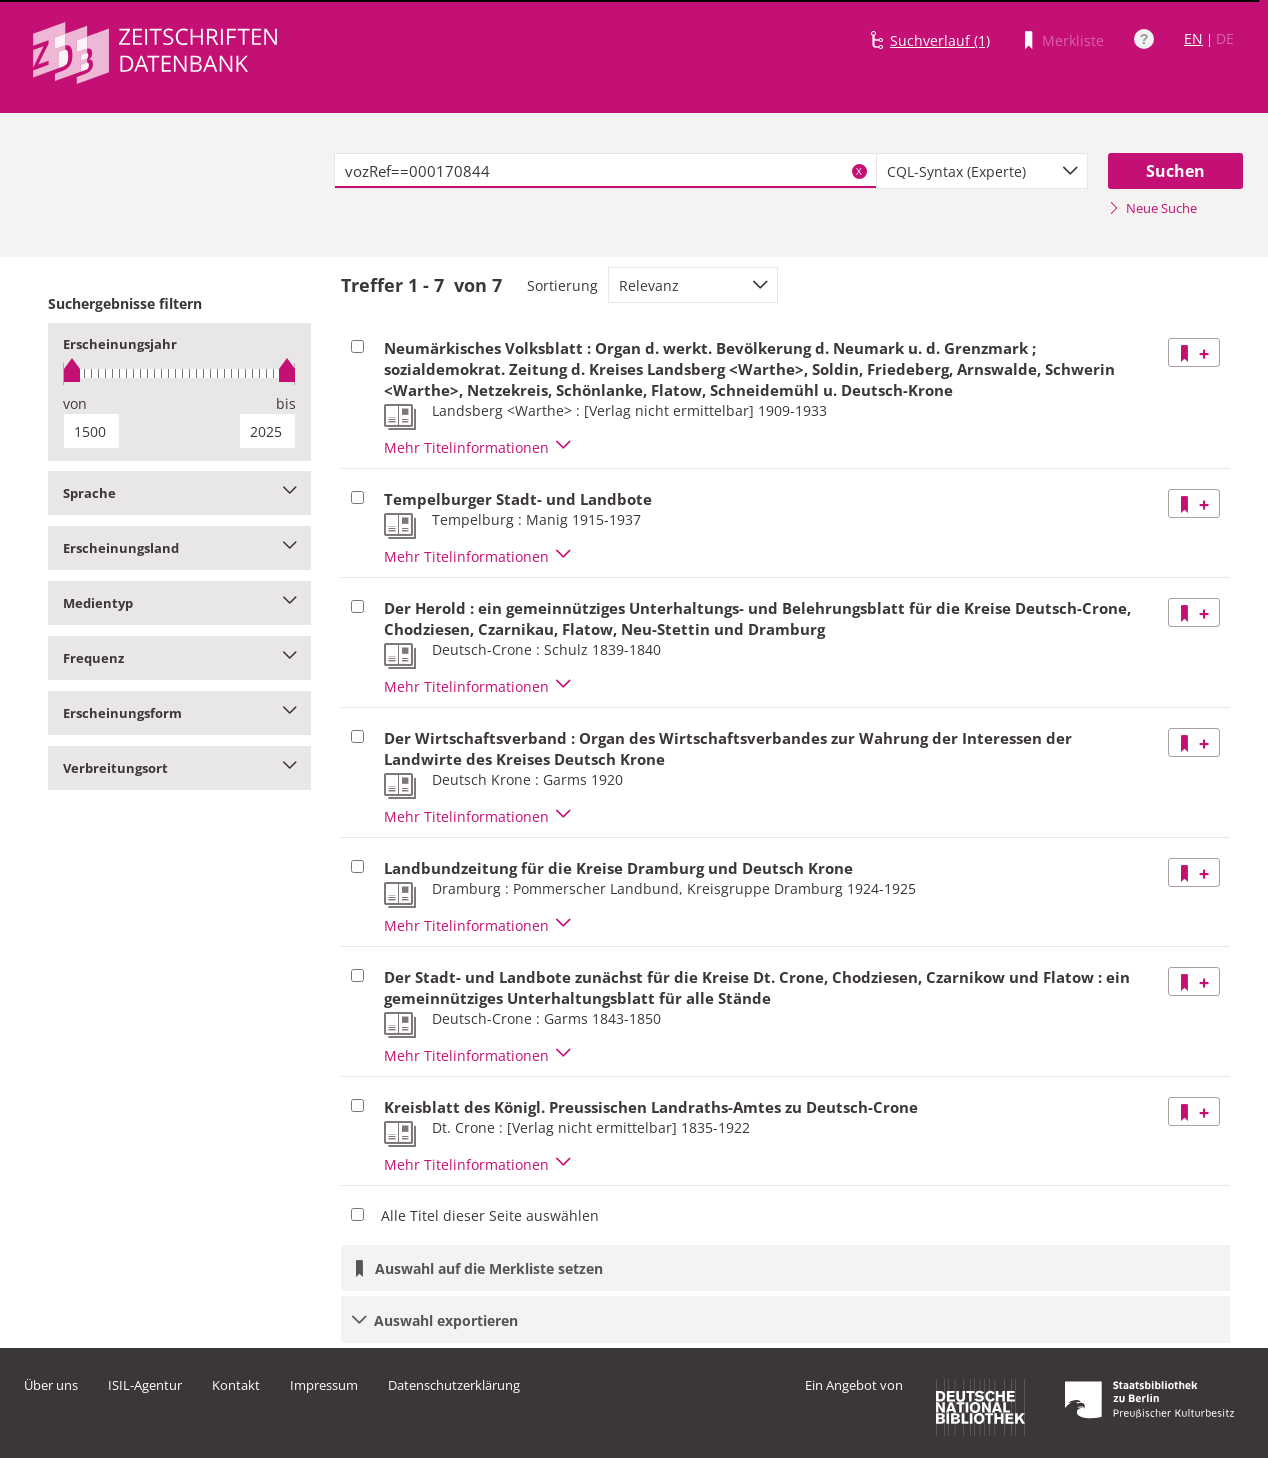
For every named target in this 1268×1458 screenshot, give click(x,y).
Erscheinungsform (179, 713)
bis (286, 403)
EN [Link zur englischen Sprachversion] (1193, 38)
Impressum (324, 1385)
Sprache (179, 493)
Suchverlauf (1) (940, 40)
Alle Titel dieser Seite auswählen (490, 1215)
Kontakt (236, 1385)
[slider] (179, 373)
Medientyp (179, 603)
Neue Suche (1152, 208)
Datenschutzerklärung (454, 1385)
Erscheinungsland (179, 548)
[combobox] (982, 171)
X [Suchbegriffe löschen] (859, 171)
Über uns (51, 1385)
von (75, 403)
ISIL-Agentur (145, 1385)
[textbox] (605, 171)
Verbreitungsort (179, 768)
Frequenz (179, 658)
